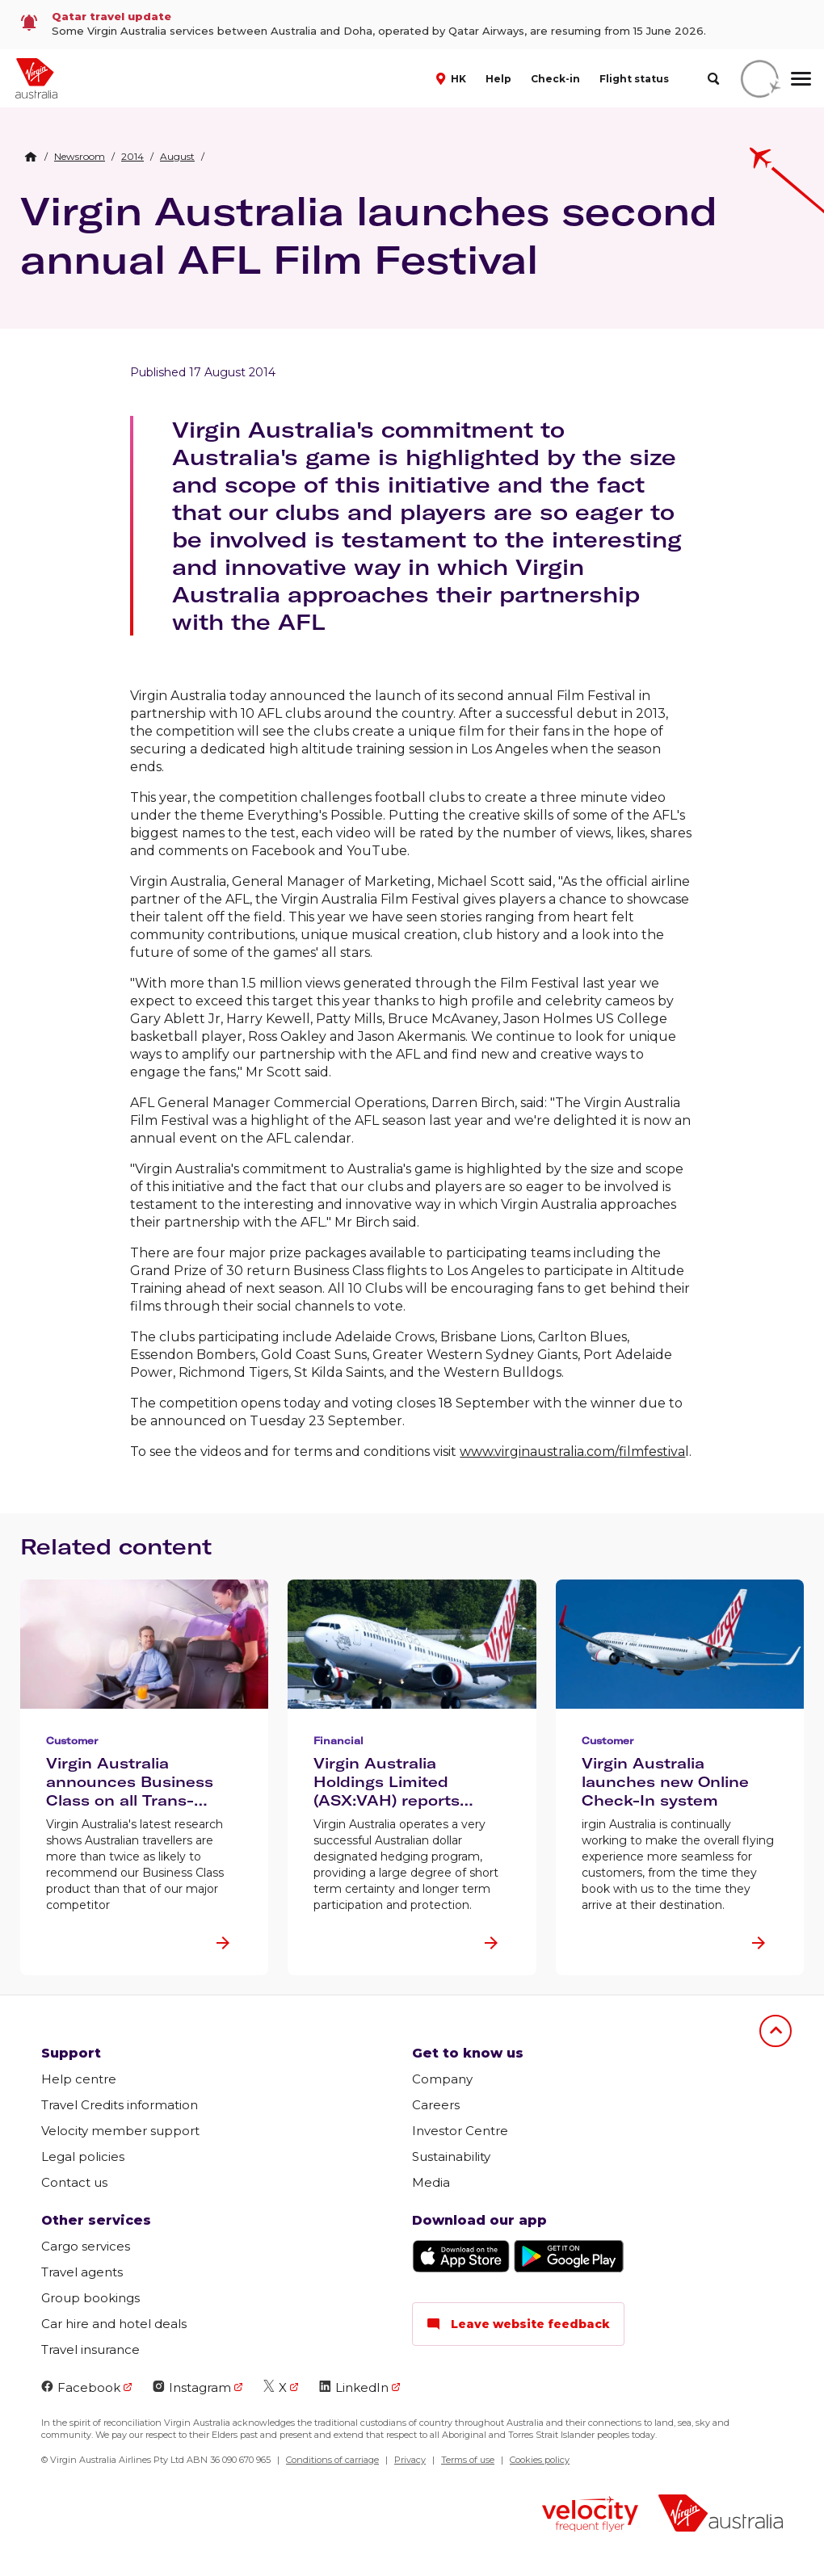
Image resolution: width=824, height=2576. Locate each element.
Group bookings (90, 2297)
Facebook (80, 2387)
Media (431, 2182)
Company (442, 2079)
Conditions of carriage (332, 2459)
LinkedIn (354, 2387)
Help (498, 79)
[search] (713, 79)
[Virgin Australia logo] (720, 2515)
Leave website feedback (518, 2324)
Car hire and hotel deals (114, 2323)
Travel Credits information (119, 2104)
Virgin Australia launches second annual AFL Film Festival (368, 235)
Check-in (555, 79)
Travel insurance (90, 2349)
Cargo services (85, 2246)
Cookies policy (540, 2459)
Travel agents (82, 2272)
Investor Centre (460, 2130)
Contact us (74, 2182)
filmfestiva (652, 1451)
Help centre (78, 2079)
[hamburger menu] (801, 78)
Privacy (410, 2459)
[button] (453, 77)
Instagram (192, 2387)
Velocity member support (120, 2130)
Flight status (634, 79)
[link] (412, 24)
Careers (436, 2104)
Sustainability (451, 2156)
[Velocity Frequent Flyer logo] (590, 2516)
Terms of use (467, 2459)
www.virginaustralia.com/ (539, 1451)
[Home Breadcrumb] (30, 156)
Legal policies (82, 2156)
